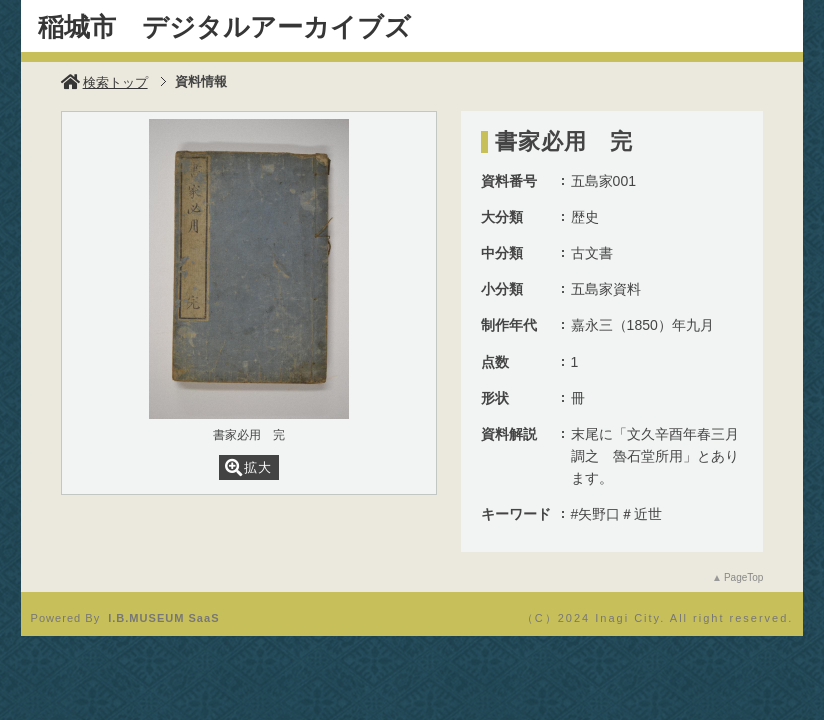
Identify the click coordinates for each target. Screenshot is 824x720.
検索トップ (104, 82)
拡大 (248, 467)
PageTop (743, 577)
